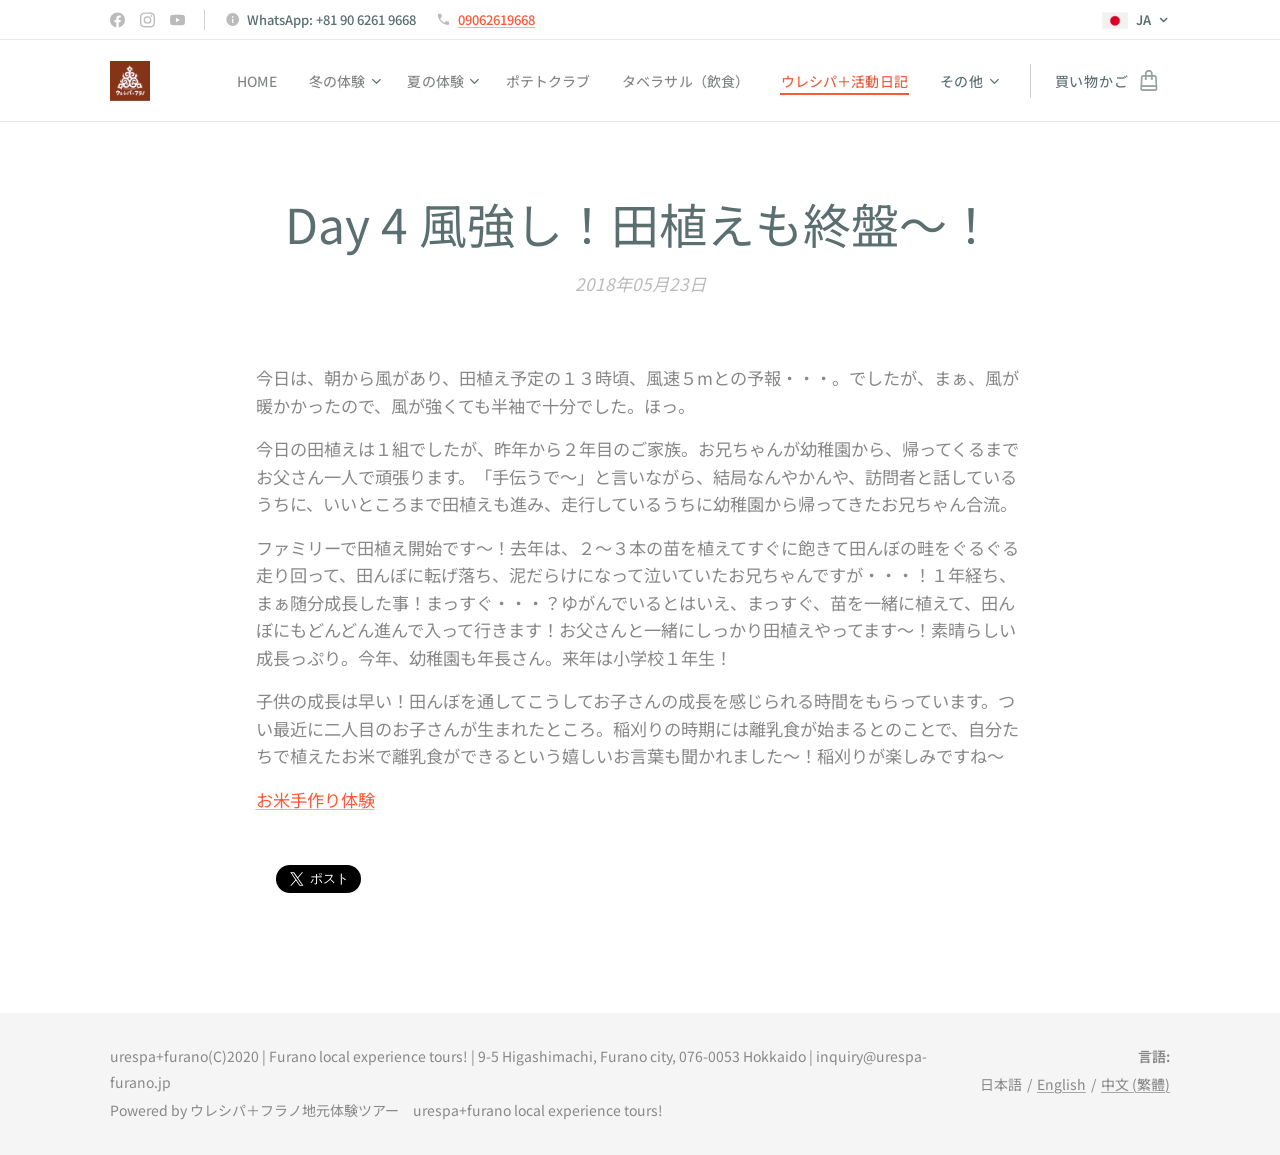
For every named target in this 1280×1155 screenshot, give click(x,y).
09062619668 (496, 19)
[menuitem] (241, 81)
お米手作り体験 (315, 799)
